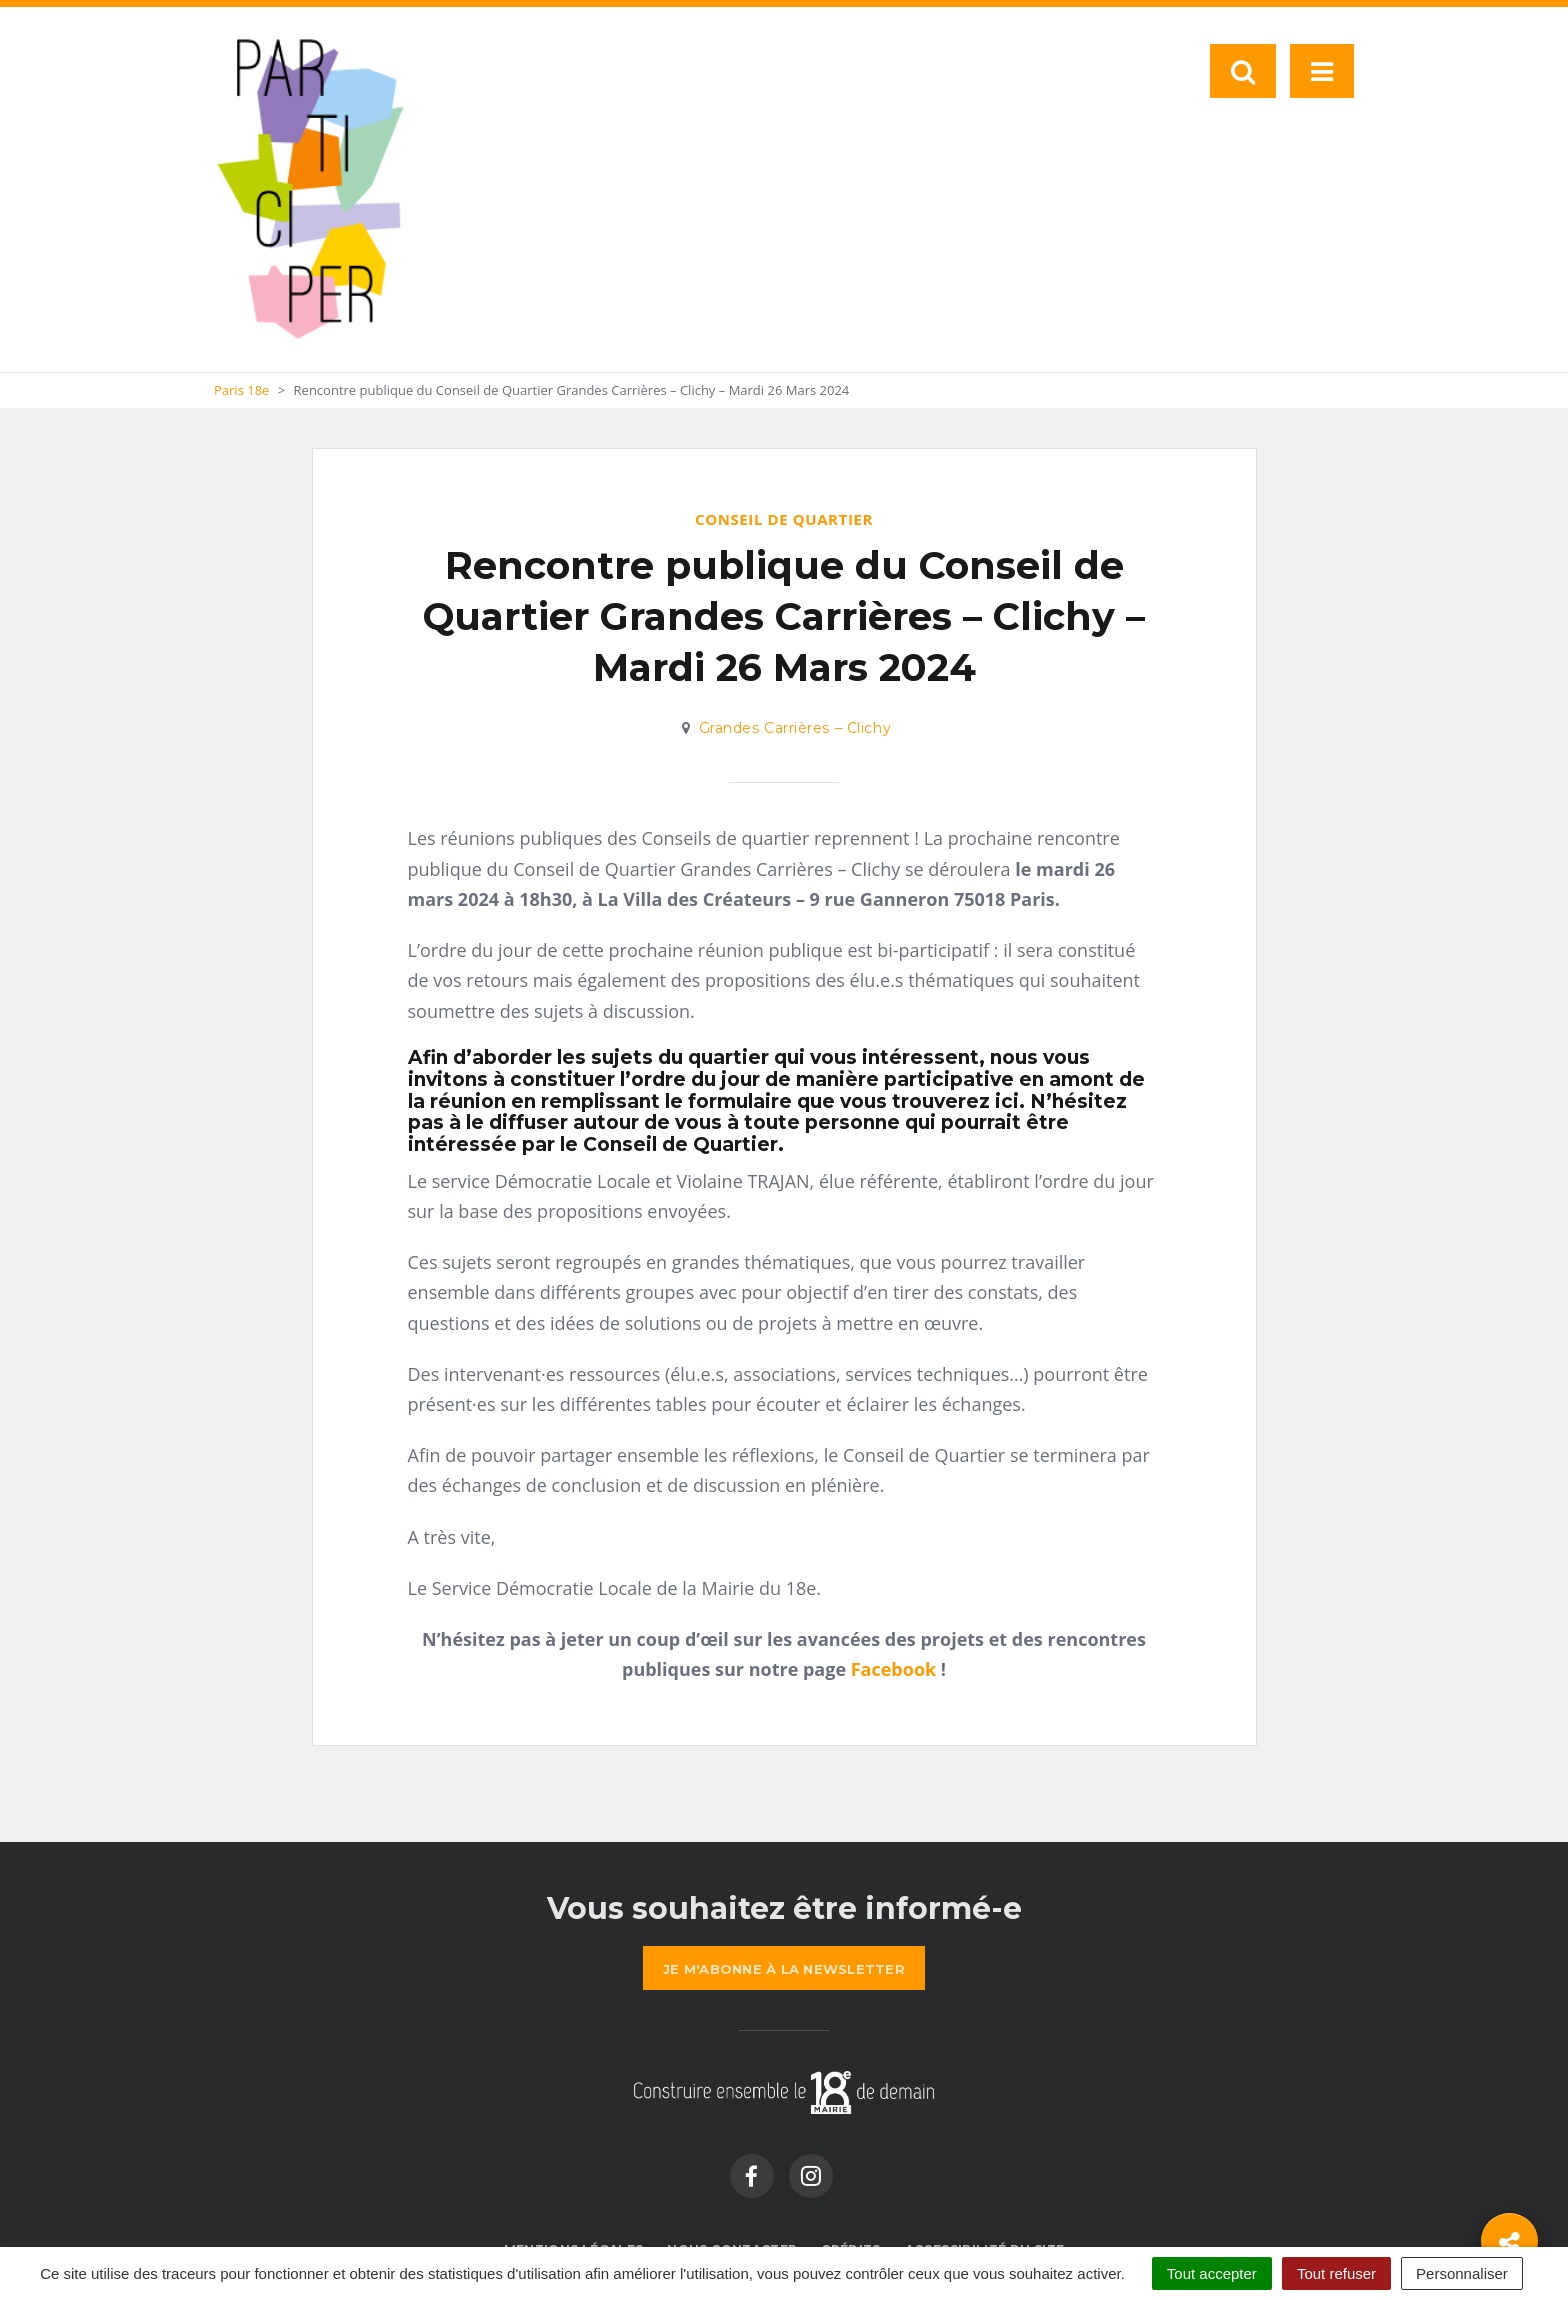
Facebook (893, 1669)
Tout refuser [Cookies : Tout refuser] (1336, 2273)
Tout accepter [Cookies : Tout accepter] (1212, 2273)
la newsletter (784, 1969)
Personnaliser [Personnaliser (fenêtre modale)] (1462, 2273)
